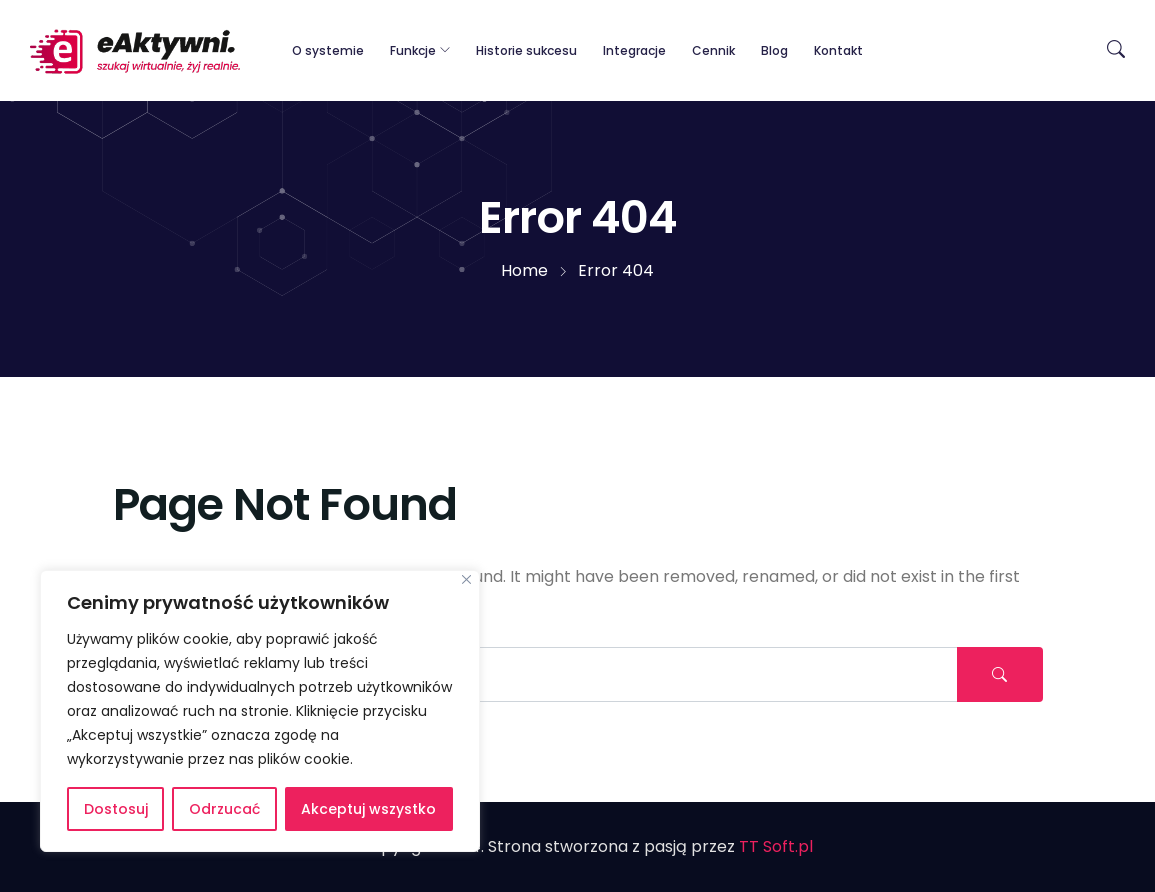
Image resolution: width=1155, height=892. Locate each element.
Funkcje (413, 50)
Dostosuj (116, 809)
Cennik (713, 50)
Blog (774, 50)
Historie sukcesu (526, 50)
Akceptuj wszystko (368, 809)
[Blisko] (466, 579)
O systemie (328, 50)
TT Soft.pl (776, 846)
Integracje (634, 50)
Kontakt (838, 50)
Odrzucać (224, 809)
